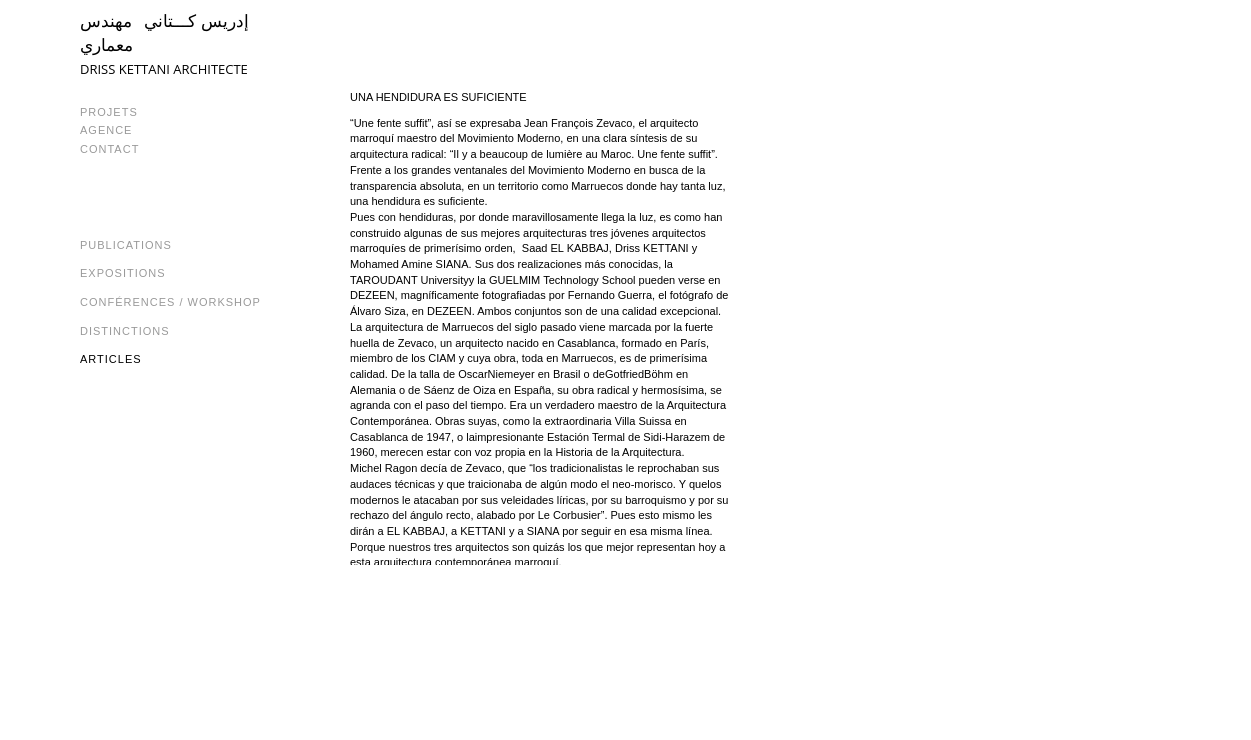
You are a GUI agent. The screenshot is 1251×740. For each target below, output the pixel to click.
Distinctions (125, 331)
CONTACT (109, 149)
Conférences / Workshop (170, 302)
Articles (111, 359)
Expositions (123, 273)
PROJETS (109, 112)
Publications (126, 245)
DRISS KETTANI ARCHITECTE (164, 69)
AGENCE (106, 130)
